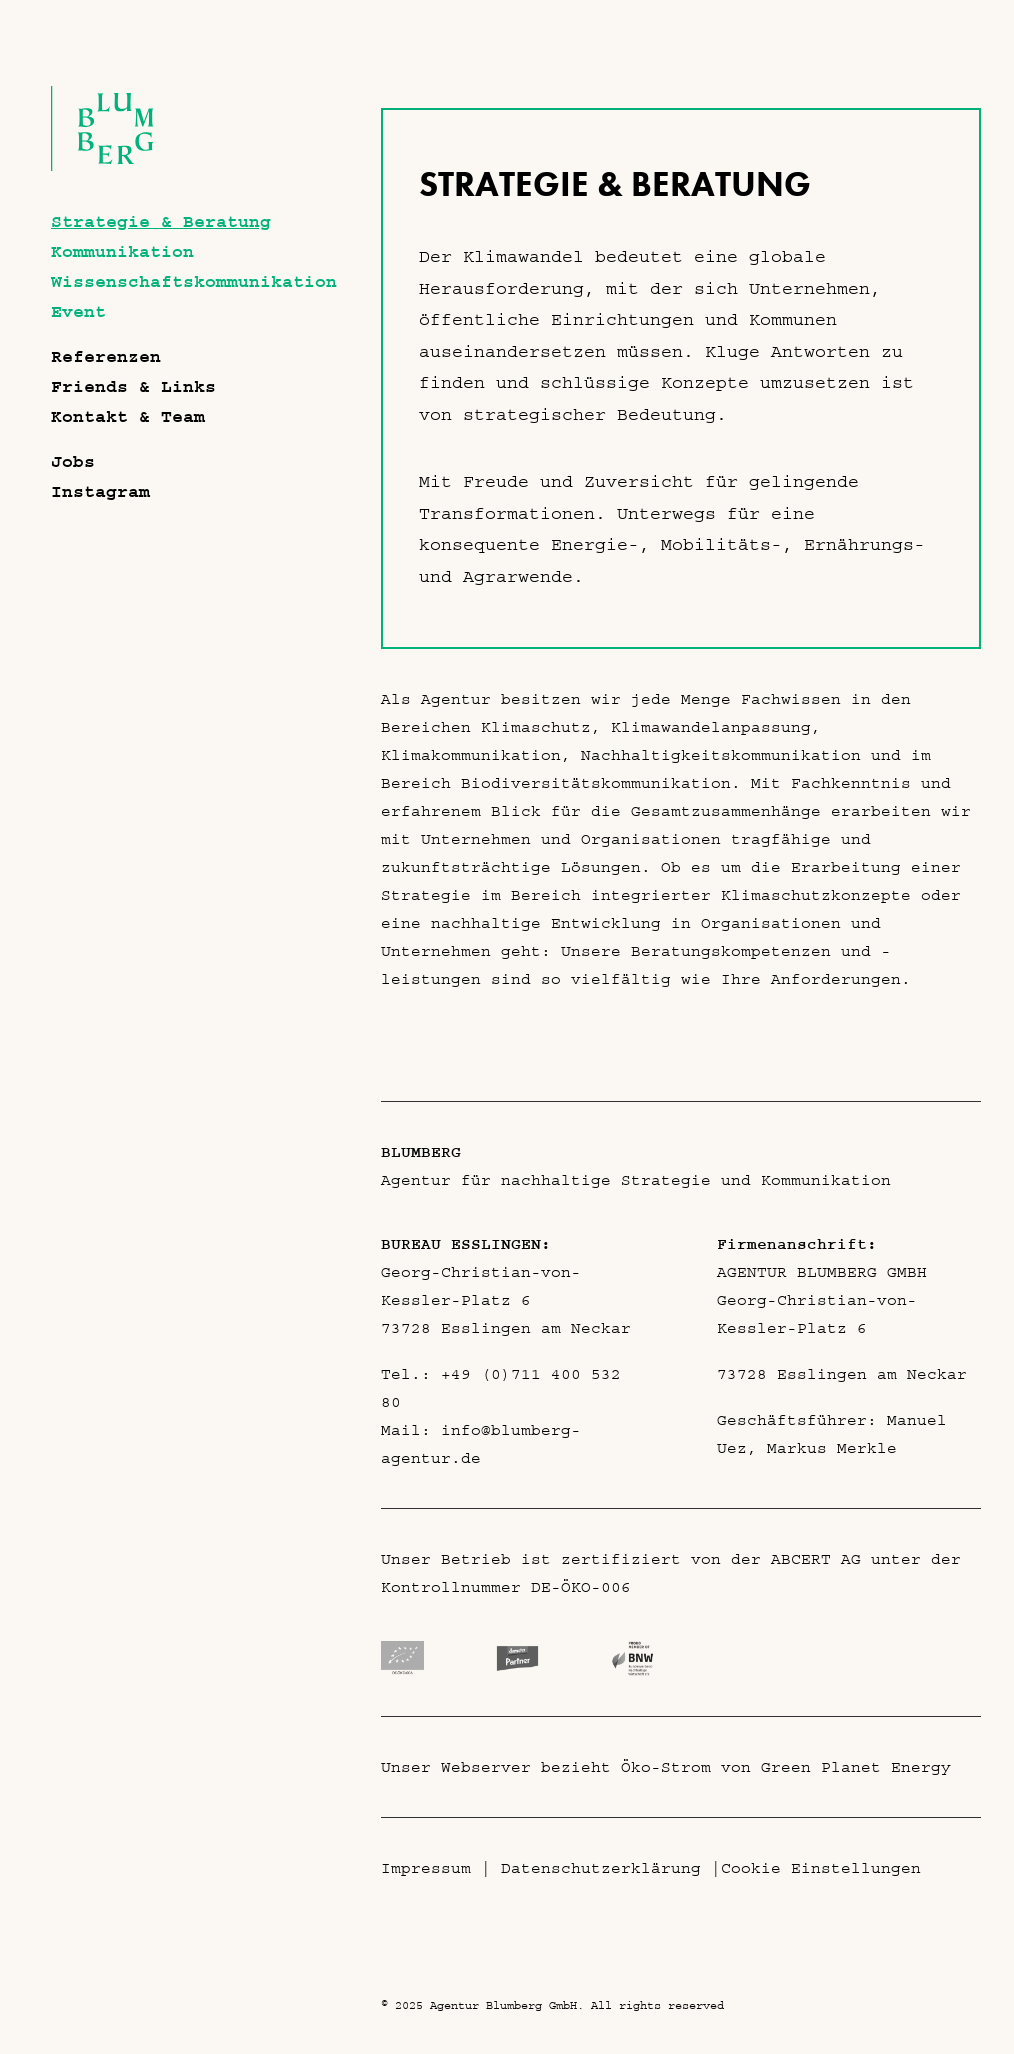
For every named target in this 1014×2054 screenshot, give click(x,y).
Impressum (426, 1868)
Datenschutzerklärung (601, 1868)
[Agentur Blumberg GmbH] (102, 166)
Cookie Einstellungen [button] (821, 1868)
